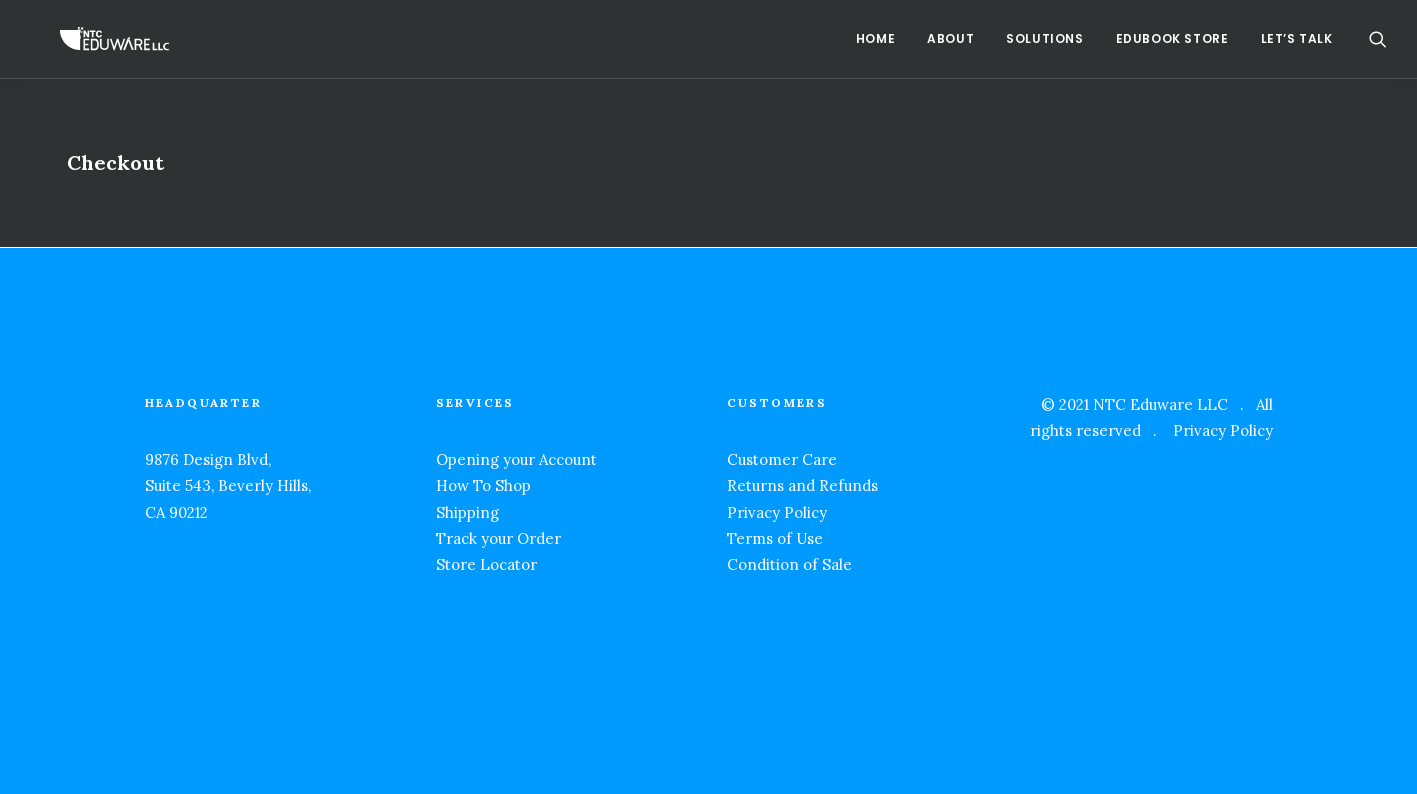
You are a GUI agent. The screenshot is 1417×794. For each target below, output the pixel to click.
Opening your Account (516, 459)
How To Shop (483, 485)
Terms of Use (775, 538)
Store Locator (486, 564)
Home (875, 38)
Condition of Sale (789, 564)
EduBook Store (1172, 38)
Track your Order (498, 538)
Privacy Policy (777, 512)
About (950, 38)
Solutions (1044, 38)
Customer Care (782, 459)
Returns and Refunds (802, 485)
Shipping (467, 512)
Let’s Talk (1297, 38)
